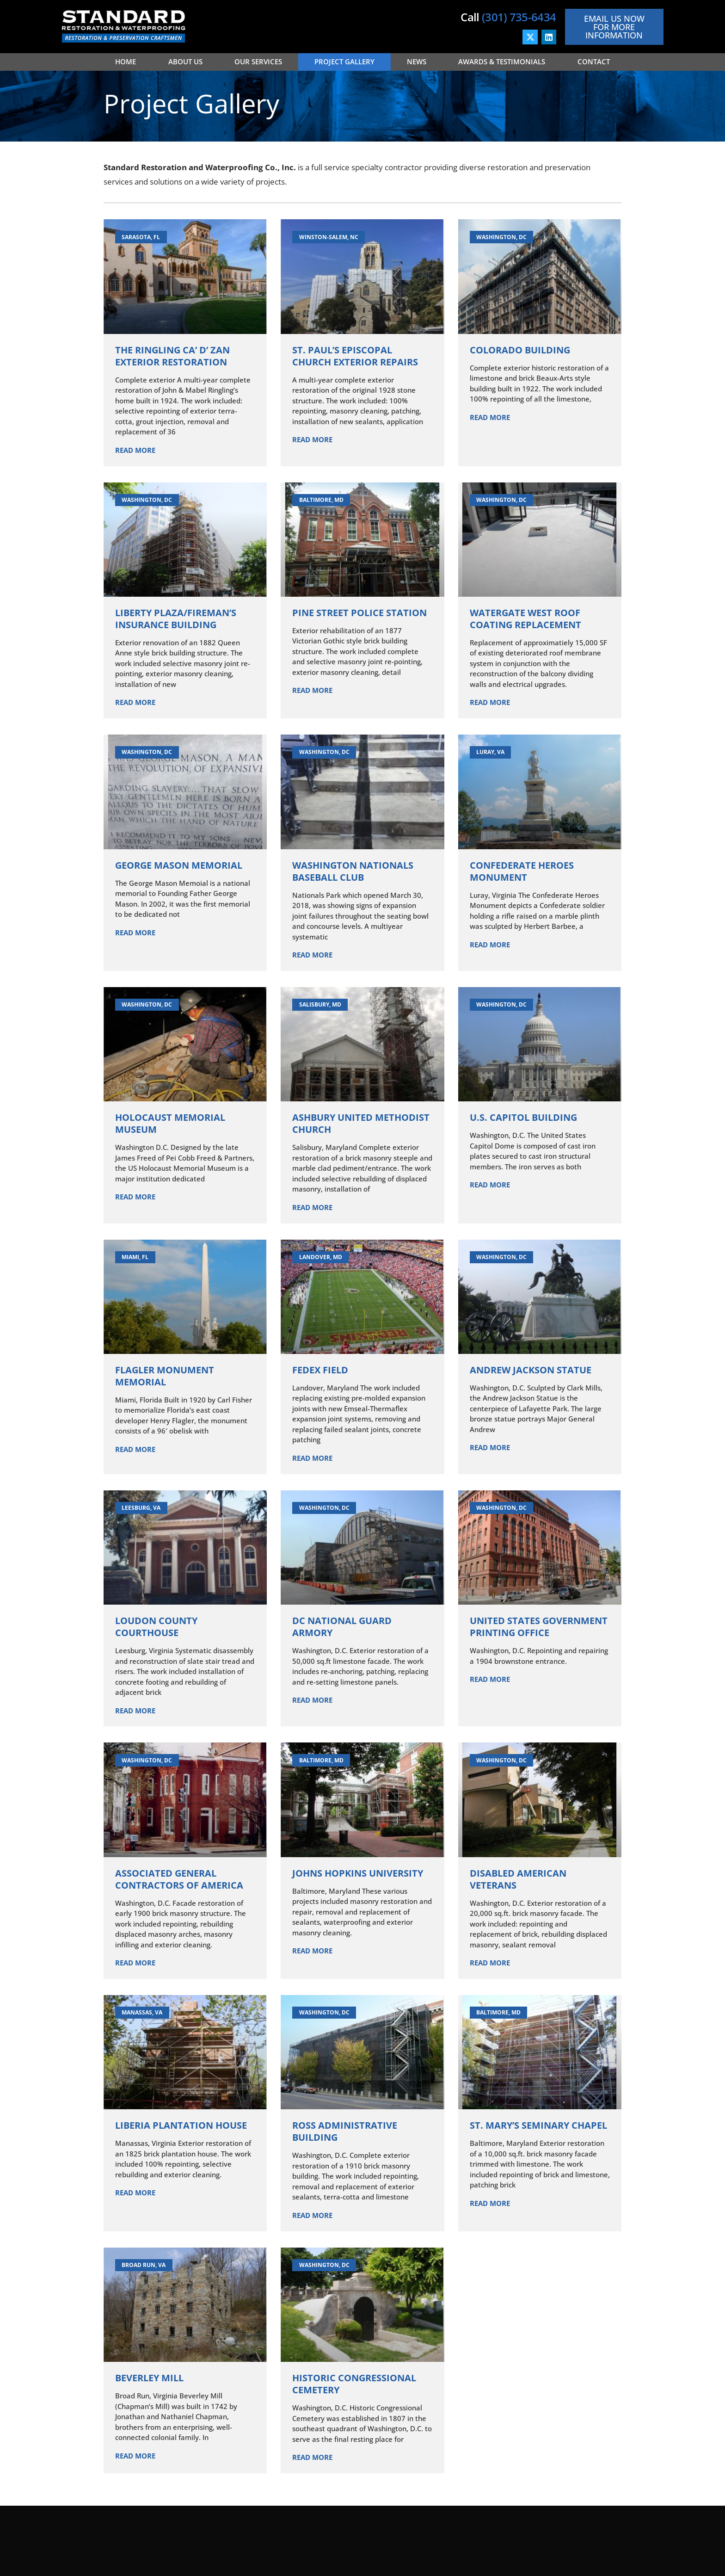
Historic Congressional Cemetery (354, 2384)
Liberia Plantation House (181, 2125)
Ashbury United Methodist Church (361, 1123)
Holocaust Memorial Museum (170, 1123)
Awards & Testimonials (501, 61)
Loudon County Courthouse (156, 1626)
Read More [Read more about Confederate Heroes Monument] (490, 944)
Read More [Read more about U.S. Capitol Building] (490, 1184)
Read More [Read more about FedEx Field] (312, 1458)
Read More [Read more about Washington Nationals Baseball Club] (312, 954)
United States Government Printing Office (539, 1626)
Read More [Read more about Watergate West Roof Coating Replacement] (490, 702)
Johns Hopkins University (357, 1873)
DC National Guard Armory (342, 1626)
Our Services (258, 61)
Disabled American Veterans (518, 1879)
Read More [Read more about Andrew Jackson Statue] (490, 1447)
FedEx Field (320, 1370)
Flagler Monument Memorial (164, 1376)
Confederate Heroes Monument (522, 871)
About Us (185, 61)
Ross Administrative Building (344, 2131)
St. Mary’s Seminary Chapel (538, 2125)
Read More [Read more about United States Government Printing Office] (490, 1679)
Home (125, 61)
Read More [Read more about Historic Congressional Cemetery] (312, 2457)
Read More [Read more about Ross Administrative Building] (312, 2215)
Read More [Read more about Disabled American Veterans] (490, 1962)
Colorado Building (520, 350)
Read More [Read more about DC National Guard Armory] (312, 1700)
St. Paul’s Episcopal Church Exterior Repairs (355, 356)
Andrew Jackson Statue (530, 1370)
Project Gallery (344, 61)
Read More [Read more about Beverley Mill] (135, 2455)
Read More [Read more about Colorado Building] (490, 417)
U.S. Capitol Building (523, 1117)
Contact (594, 61)
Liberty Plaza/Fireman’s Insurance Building (175, 618)
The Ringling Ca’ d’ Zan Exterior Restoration (172, 356)
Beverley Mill (149, 2378)
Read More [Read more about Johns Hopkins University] (312, 1950)
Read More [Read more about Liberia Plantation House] (135, 2192)
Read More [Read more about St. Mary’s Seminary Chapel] (490, 2203)
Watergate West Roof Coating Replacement (525, 618)
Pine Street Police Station (359, 612)
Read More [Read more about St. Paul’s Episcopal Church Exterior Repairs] (312, 439)
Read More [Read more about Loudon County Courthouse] (135, 1710)
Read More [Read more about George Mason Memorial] (135, 932)
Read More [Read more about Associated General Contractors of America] (135, 1962)
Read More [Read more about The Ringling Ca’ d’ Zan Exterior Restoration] (135, 450)
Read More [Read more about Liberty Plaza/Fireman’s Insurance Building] (135, 702)
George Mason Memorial (178, 865)
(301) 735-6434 (519, 17)
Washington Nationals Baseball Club (352, 871)
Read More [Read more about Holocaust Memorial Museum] (135, 1196)
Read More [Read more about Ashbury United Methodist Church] (312, 1207)
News (416, 61)
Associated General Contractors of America (179, 1879)
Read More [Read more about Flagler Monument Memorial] (135, 1449)
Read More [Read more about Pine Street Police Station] (312, 690)
